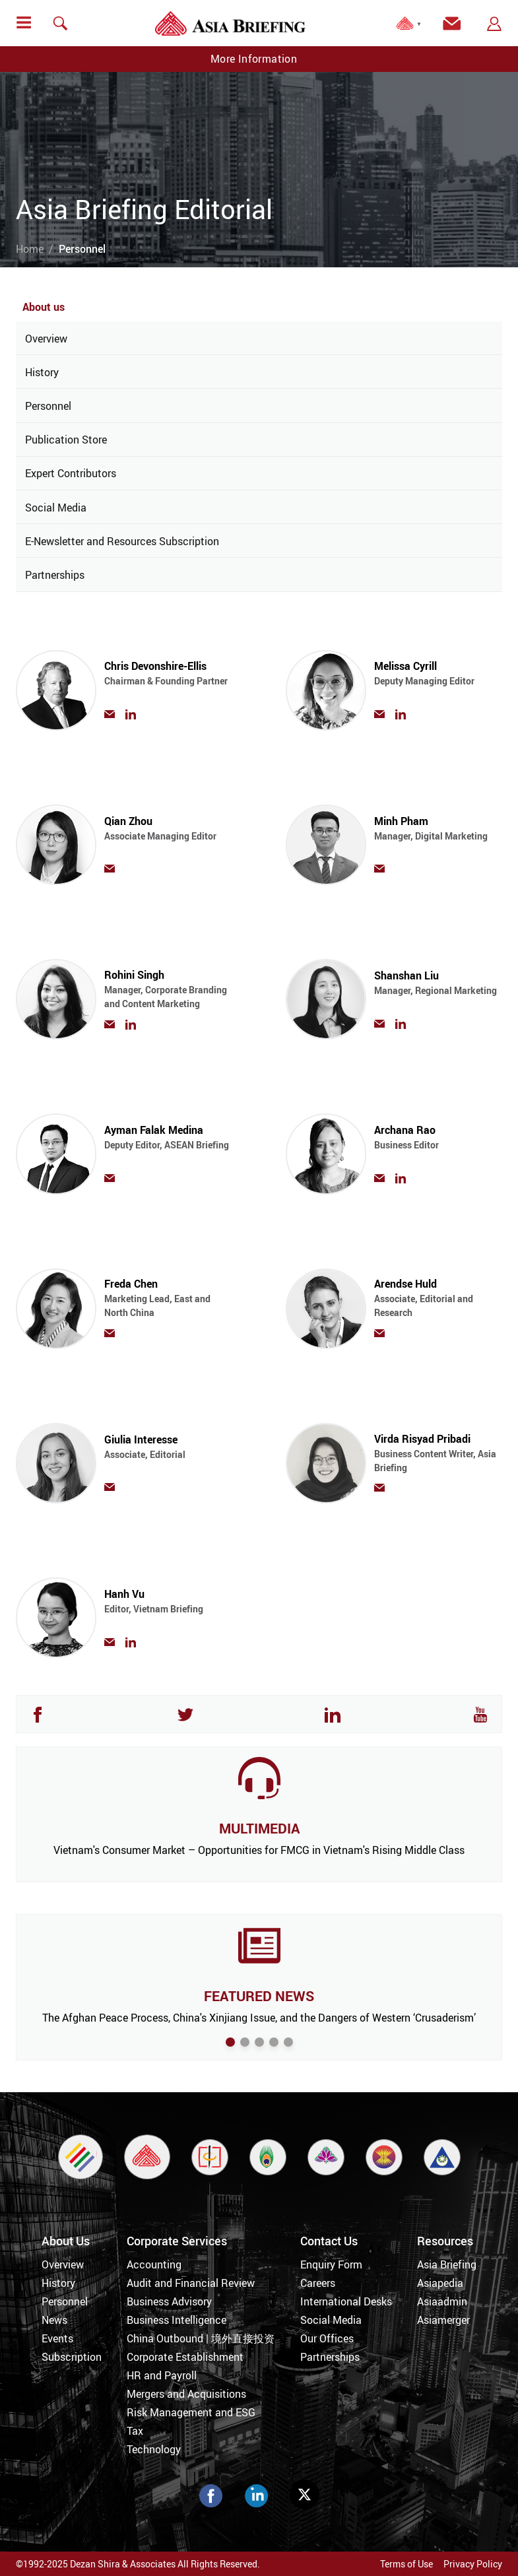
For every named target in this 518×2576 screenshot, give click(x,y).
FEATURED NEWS (259, 1996)
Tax (135, 2431)
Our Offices (327, 2338)
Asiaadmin (442, 2301)
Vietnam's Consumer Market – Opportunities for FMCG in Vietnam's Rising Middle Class (259, 1850)
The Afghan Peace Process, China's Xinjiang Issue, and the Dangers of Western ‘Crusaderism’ (259, 2017)
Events (57, 2338)
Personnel (48, 406)
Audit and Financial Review (191, 2283)
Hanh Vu (168, 1607)
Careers (317, 2283)
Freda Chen (168, 1297)
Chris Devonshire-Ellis (168, 679)
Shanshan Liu (438, 989)
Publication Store (66, 439)
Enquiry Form (331, 2264)
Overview (46, 338)
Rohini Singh (168, 989)
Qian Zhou (168, 834)
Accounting (154, 2264)
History (42, 372)
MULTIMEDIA (259, 1828)
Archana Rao (438, 1143)
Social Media (55, 507)
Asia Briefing (446, 2264)
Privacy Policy (472, 2564)
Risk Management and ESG (191, 2412)
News (54, 2320)
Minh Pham (438, 834)
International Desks (346, 2301)
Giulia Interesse (168, 1453)
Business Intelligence (176, 2320)
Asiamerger (443, 2320)
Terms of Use (406, 2564)
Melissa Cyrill (438, 679)
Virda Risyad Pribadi (438, 1453)
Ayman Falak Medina (168, 1143)
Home (30, 249)
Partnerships (54, 575)
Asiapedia (440, 2283)
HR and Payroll (162, 2375)
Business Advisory (169, 2301)
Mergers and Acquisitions (186, 2394)
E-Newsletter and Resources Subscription (122, 541)
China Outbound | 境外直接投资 (201, 2338)
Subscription (72, 2357)
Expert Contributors (70, 473)
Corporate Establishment (185, 2357)
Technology (154, 2449)
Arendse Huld (438, 1297)
